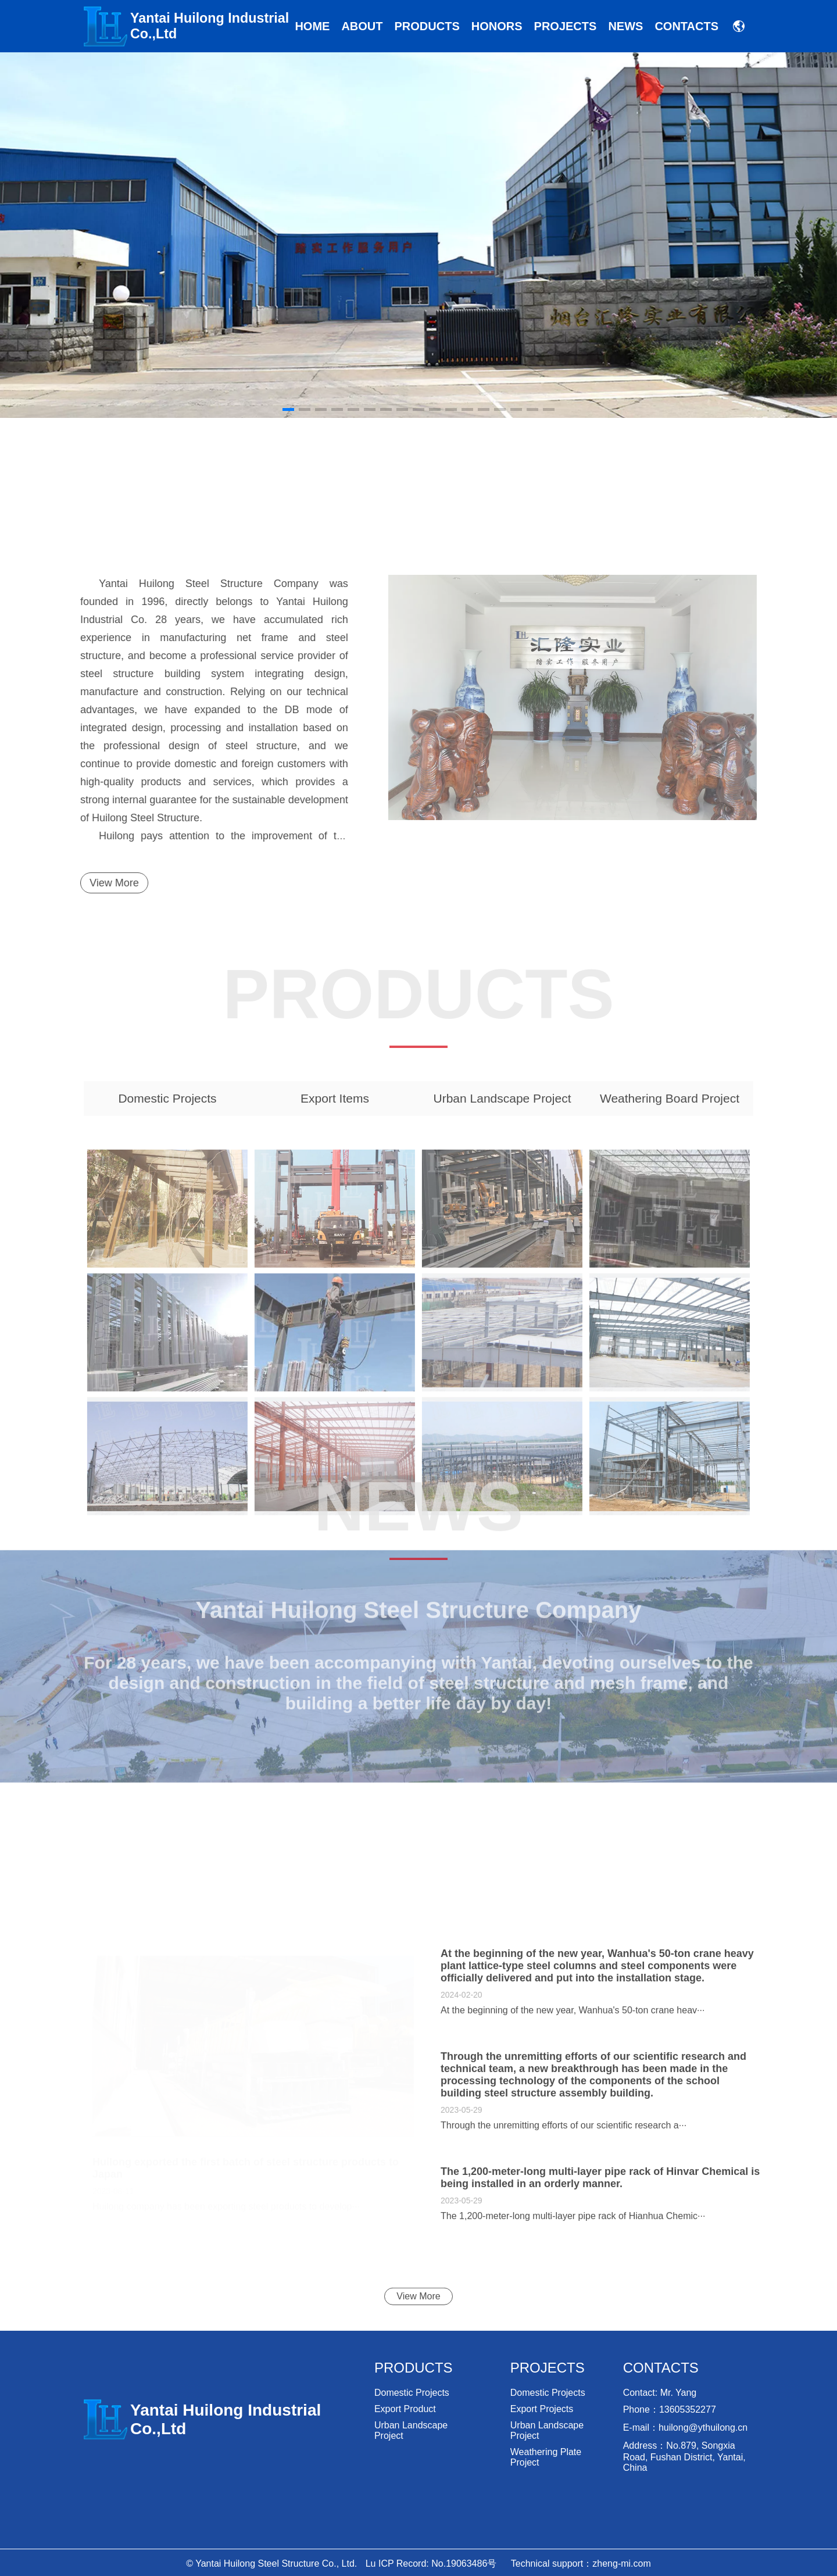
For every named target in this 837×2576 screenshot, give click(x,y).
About (361, 26)
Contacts (686, 26)
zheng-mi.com (621, 2563)
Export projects (541, 2409)
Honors (497, 26)
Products (427, 26)
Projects (565, 26)
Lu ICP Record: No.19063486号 (431, 2563)
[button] (739, 235)
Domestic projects (411, 2393)
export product (405, 2409)
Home (312, 26)
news (625, 26)
